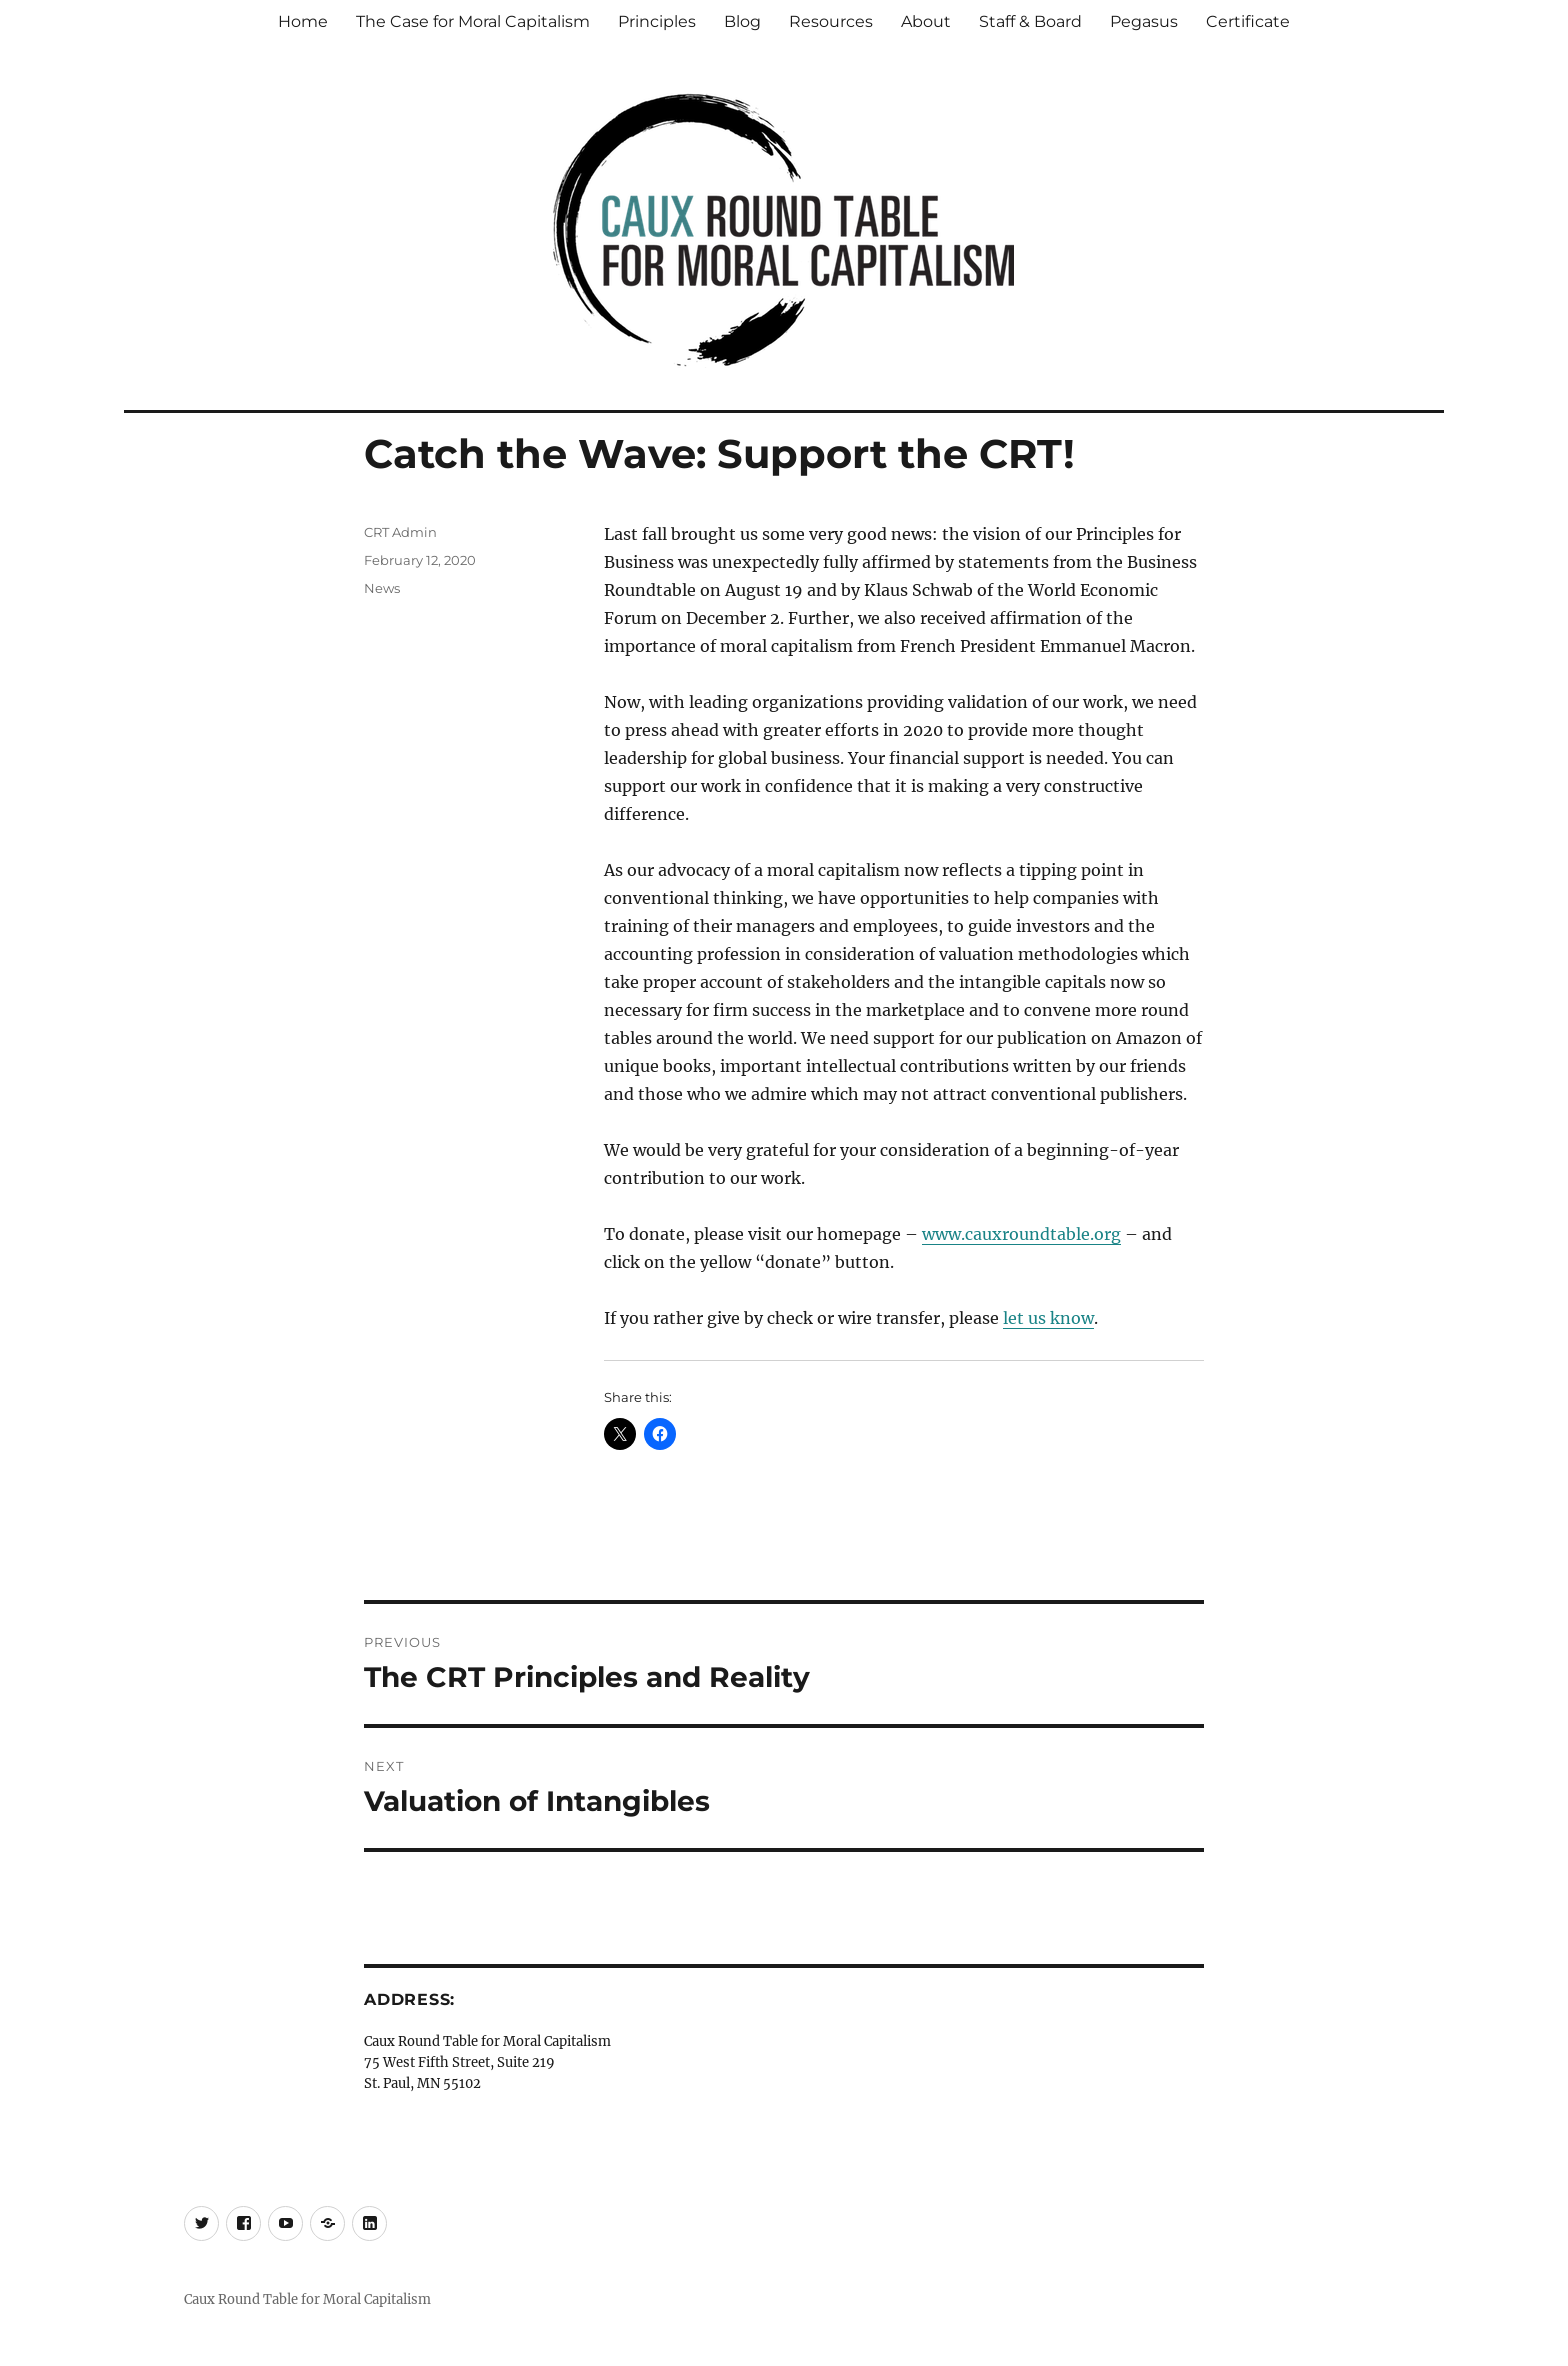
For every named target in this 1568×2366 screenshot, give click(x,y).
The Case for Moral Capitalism (473, 21)
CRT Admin (400, 532)
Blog (742, 21)
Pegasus (1144, 21)
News (382, 588)
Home (303, 21)
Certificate (1248, 21)
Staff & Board (1030, 21)
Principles (657, 21)
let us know (1048, 1318)
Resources (831, 21)
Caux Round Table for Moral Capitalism (307, 2299)
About (926, 21)
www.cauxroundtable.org (1021, 1234)
